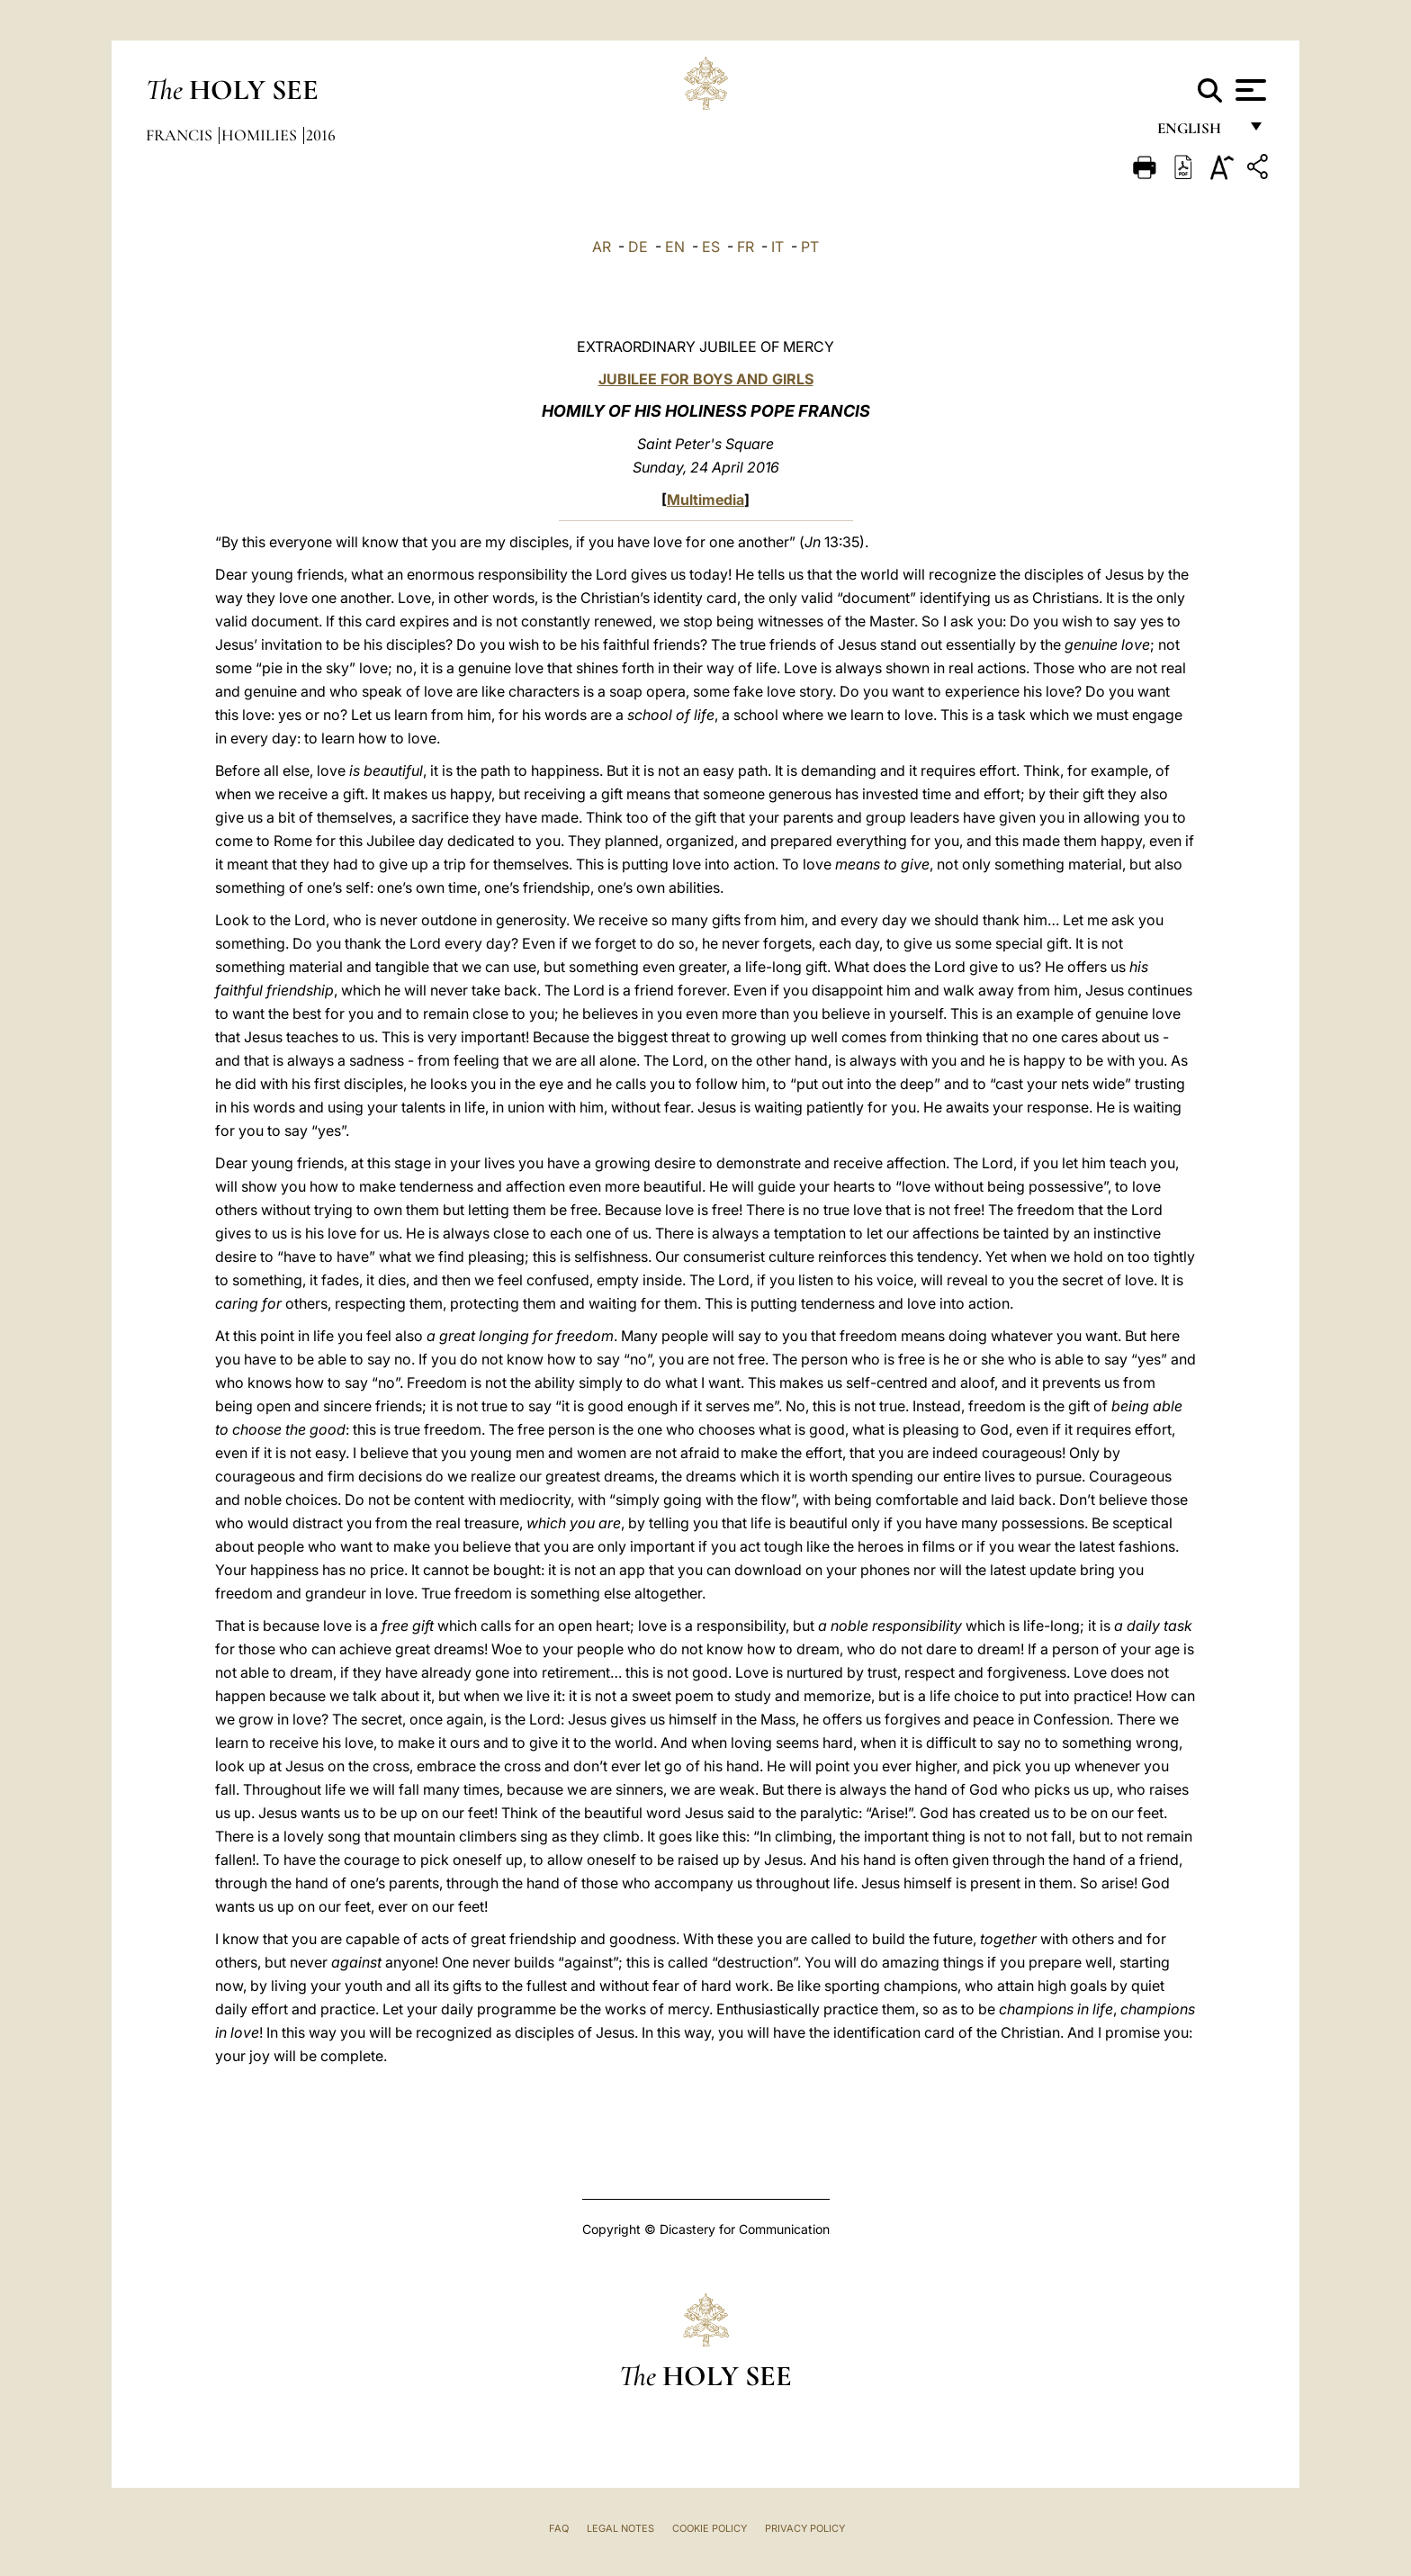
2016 (321, 135)
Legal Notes (620, 2528)
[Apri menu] (1248, 90)
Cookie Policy (709, 2528)
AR (601, 247)
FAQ (559, 2528)
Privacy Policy (805, 2528)
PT (810, 247)
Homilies (261, 135)
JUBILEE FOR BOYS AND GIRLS (705, 379)
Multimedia (705, 500)
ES (711, 247)
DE (638, 247)
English (1197, 133)
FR (745, 247)
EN (675, 247)
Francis (181, 135)
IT (777, 247)
